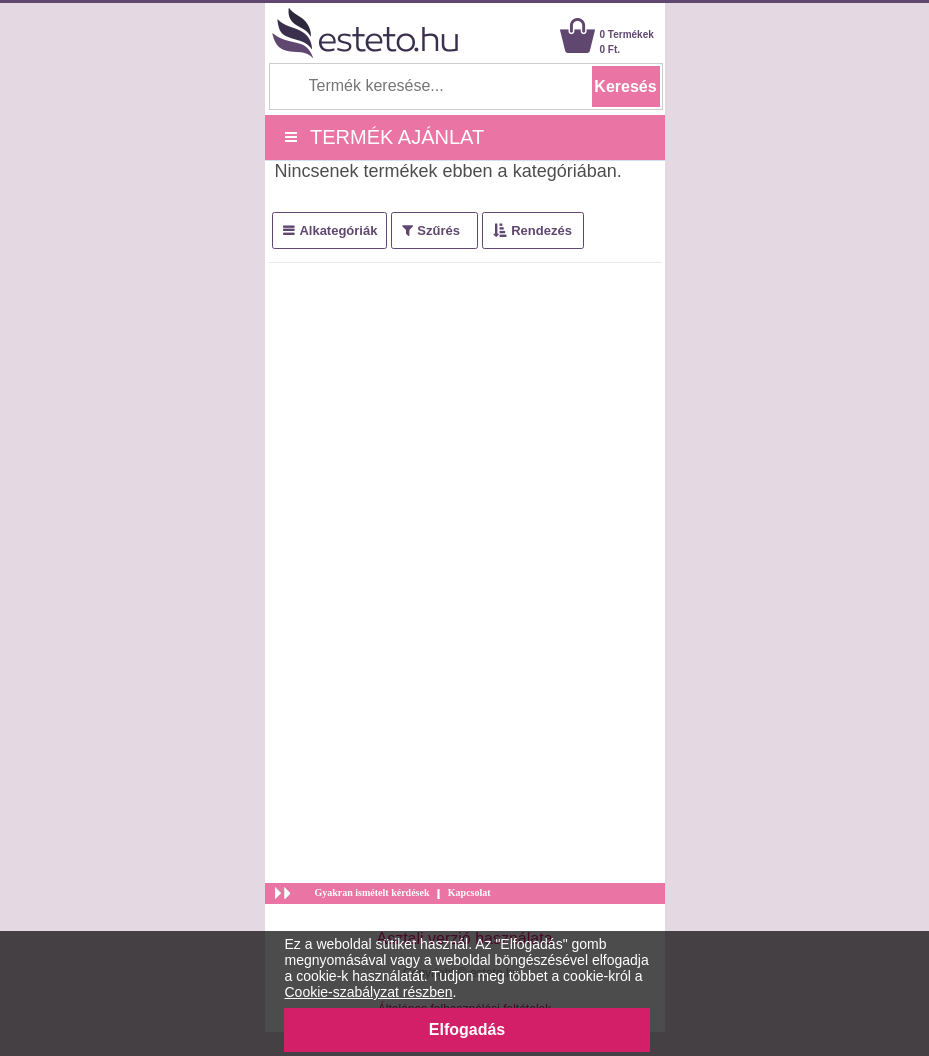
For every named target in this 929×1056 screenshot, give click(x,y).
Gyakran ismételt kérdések (372, 892)
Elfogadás (467, 1029)
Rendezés (541, 230)
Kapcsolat (469, 892)
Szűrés (438, 230)
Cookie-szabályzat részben (369, 992)
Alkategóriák (338, 230)
